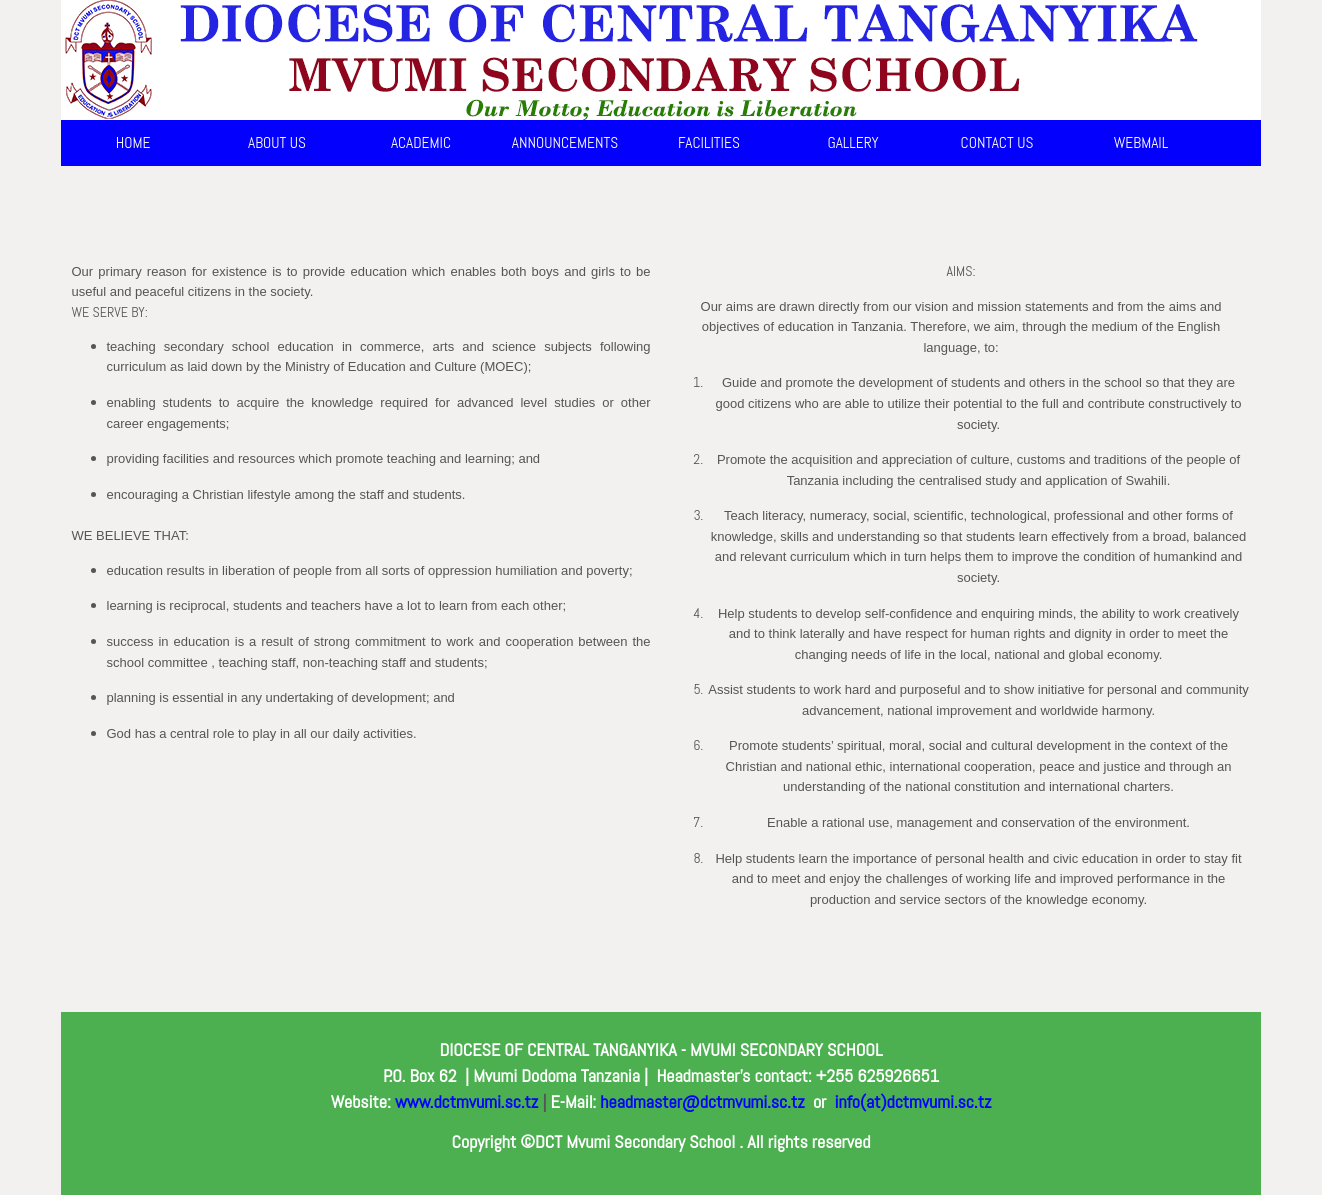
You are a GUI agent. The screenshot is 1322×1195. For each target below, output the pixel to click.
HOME (133, 143)
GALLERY (852, 143)
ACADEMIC (421, 143)
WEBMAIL (1141, 143)
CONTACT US (997, 143)
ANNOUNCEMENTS (565, 143)
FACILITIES (709, 143)
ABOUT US (277, 143)
